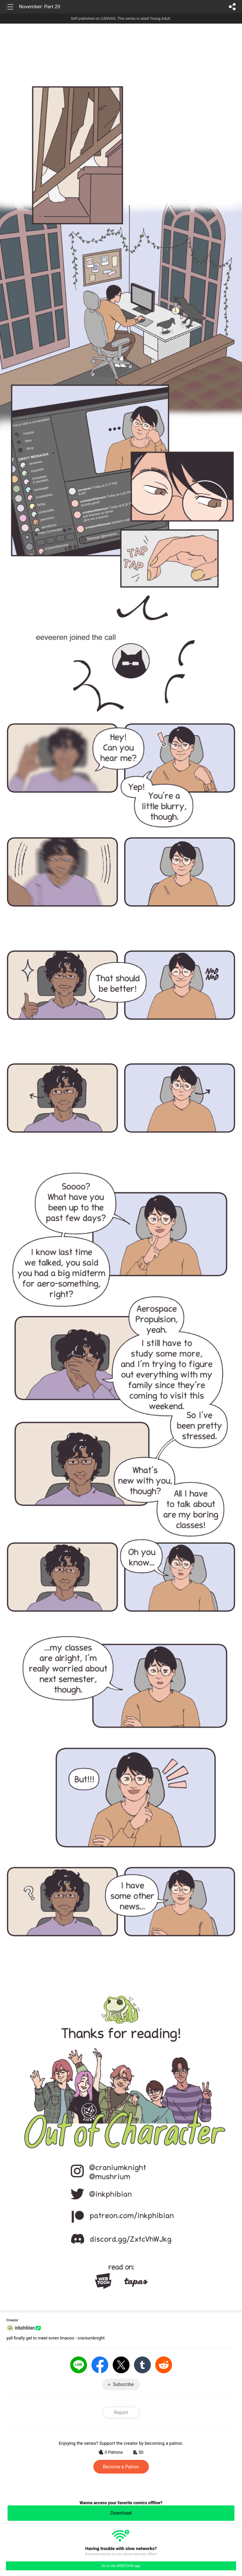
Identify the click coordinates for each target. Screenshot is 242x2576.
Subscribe (123, 2384)
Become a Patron (121, 2467)
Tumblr (142, 2364)
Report (121, 2412)
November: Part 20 (39, 6)
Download (120, 2513)
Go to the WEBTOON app (121, 2566)
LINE (78, 2364)
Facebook (99, 2364)
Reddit (163, 2364)
